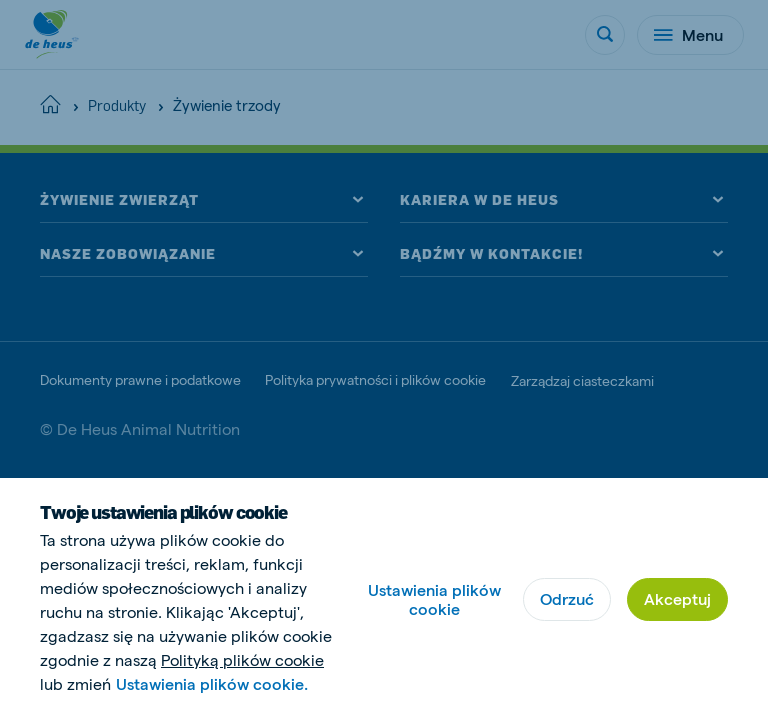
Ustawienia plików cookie (434, 599)
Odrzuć (567, 598)
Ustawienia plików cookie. (212, 683)
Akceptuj (677, 598)
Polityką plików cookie (242, 659)
